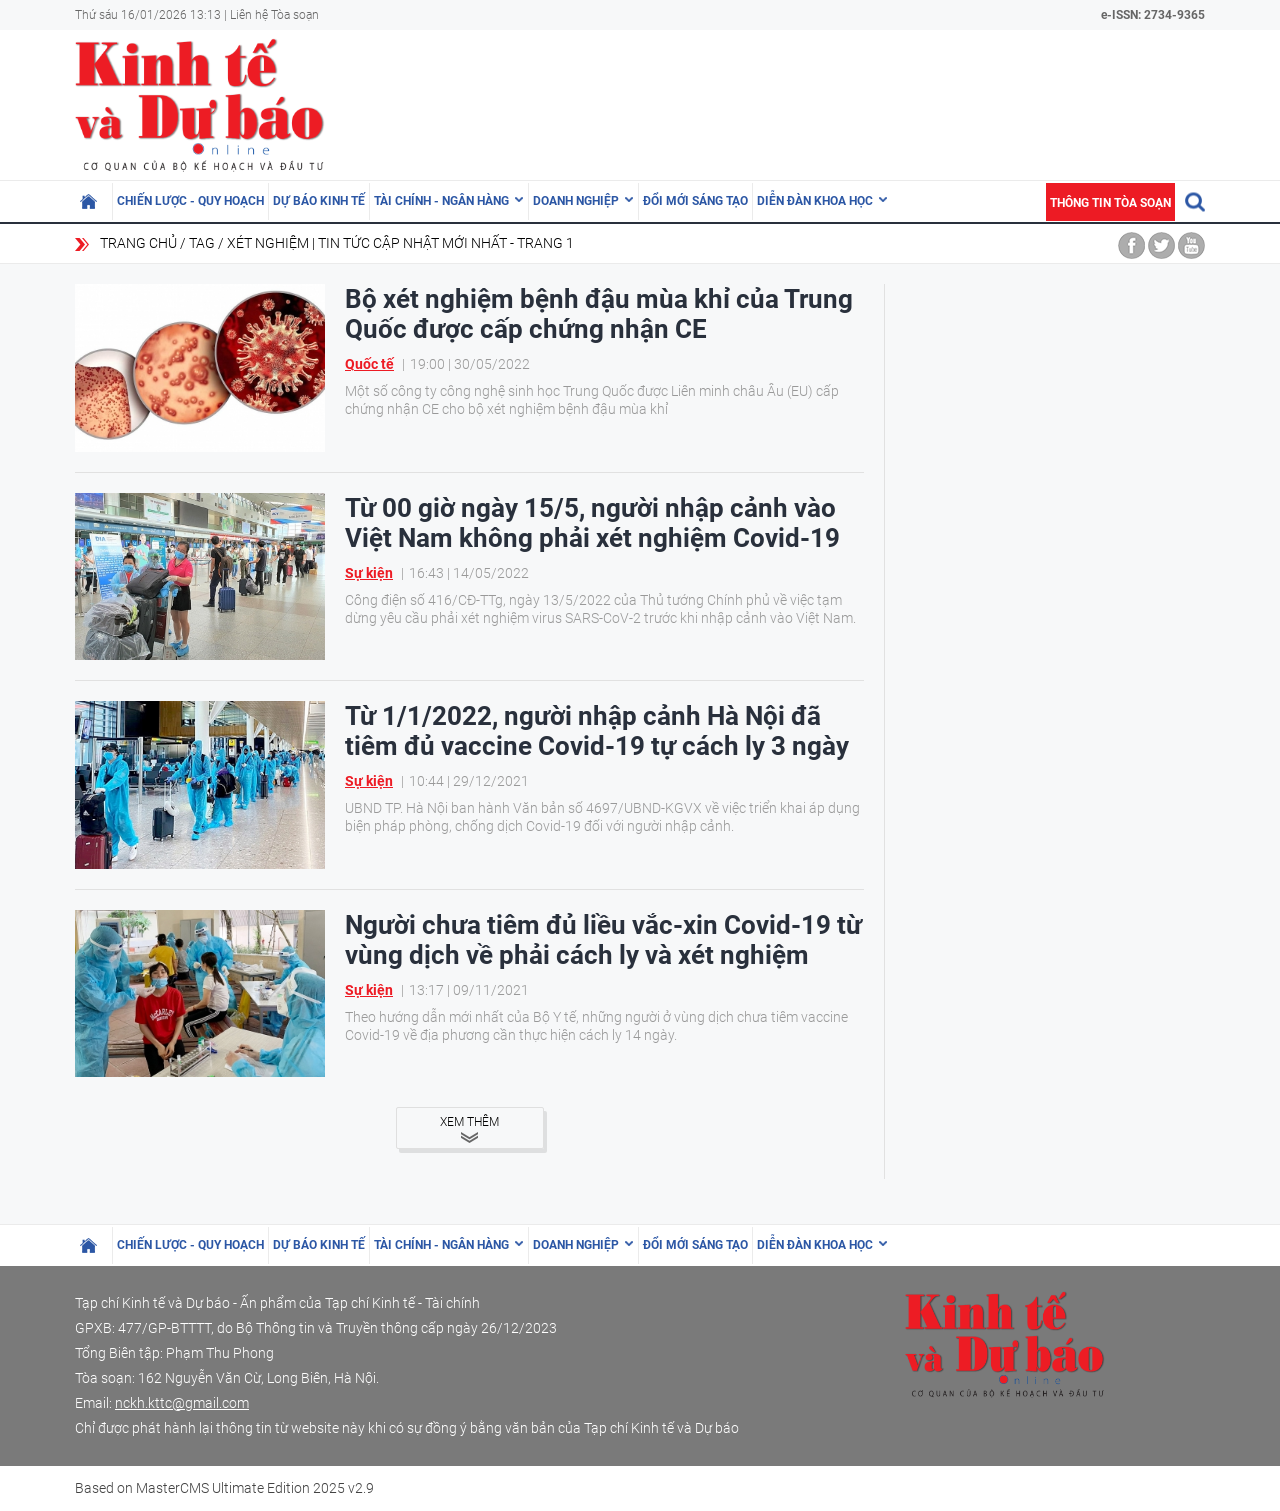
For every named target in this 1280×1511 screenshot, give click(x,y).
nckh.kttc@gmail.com (182, 1403)
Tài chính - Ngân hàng (441, 201)
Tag (202, 243)
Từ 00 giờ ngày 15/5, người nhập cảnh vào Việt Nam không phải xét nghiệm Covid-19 (592, 523)
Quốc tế (369, 364)
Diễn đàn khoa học (815, 201)
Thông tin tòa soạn (1110, 203)
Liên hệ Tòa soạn (274, 15)
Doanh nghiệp (576, 201)
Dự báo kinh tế (319, 201)
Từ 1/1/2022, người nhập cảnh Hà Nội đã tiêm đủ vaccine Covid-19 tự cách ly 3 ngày (597, 731)
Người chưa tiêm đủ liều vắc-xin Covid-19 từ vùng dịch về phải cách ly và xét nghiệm (603, 940)
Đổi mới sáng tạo (695, 201)
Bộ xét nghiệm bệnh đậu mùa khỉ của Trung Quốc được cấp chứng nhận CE (599, 314)
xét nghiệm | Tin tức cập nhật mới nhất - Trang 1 (400, 243)
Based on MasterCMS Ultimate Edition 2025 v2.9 (224, 1488)
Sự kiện (369, 573)
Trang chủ (138, 243)
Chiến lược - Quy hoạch (190, 201)
